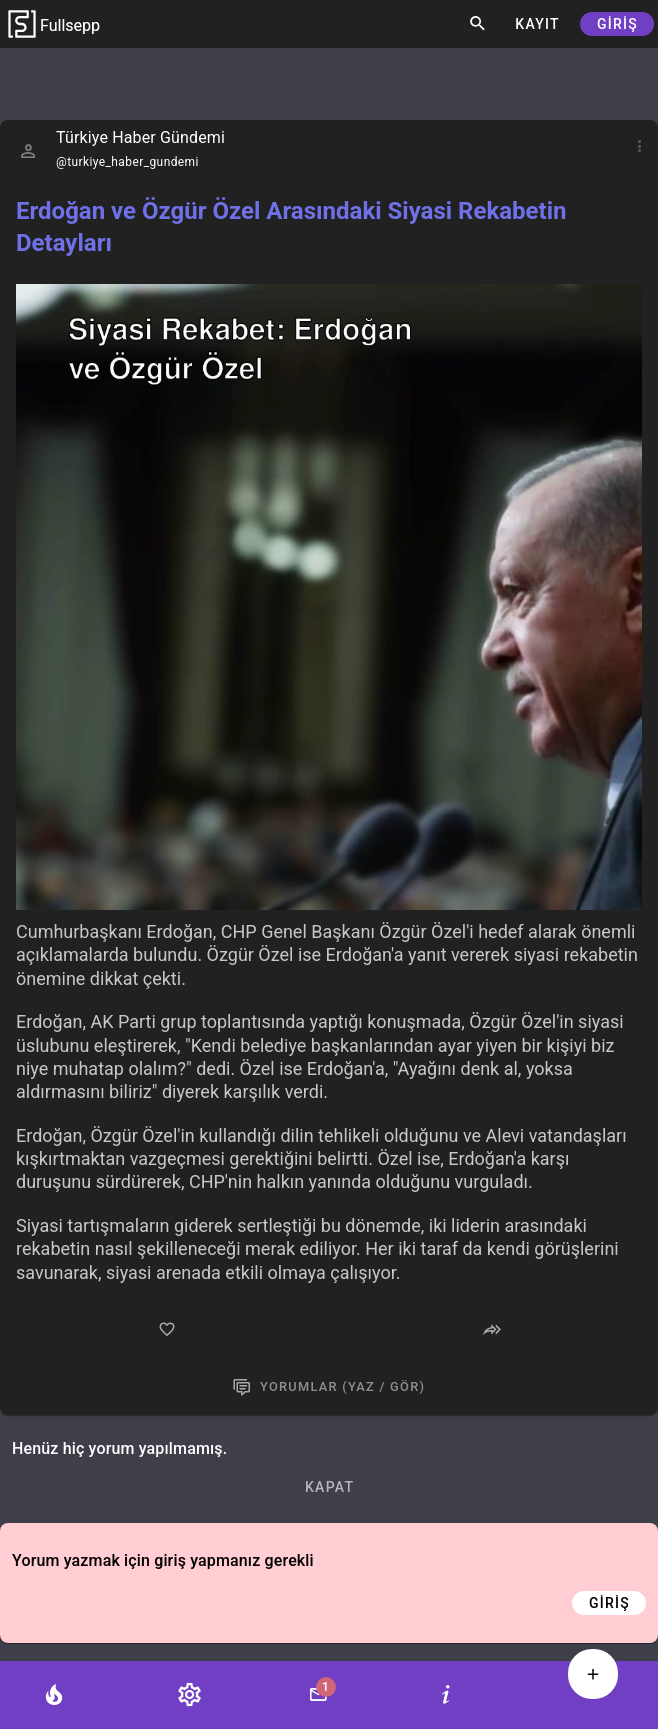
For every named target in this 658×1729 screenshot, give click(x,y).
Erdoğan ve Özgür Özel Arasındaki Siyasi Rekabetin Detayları (291, 227)
